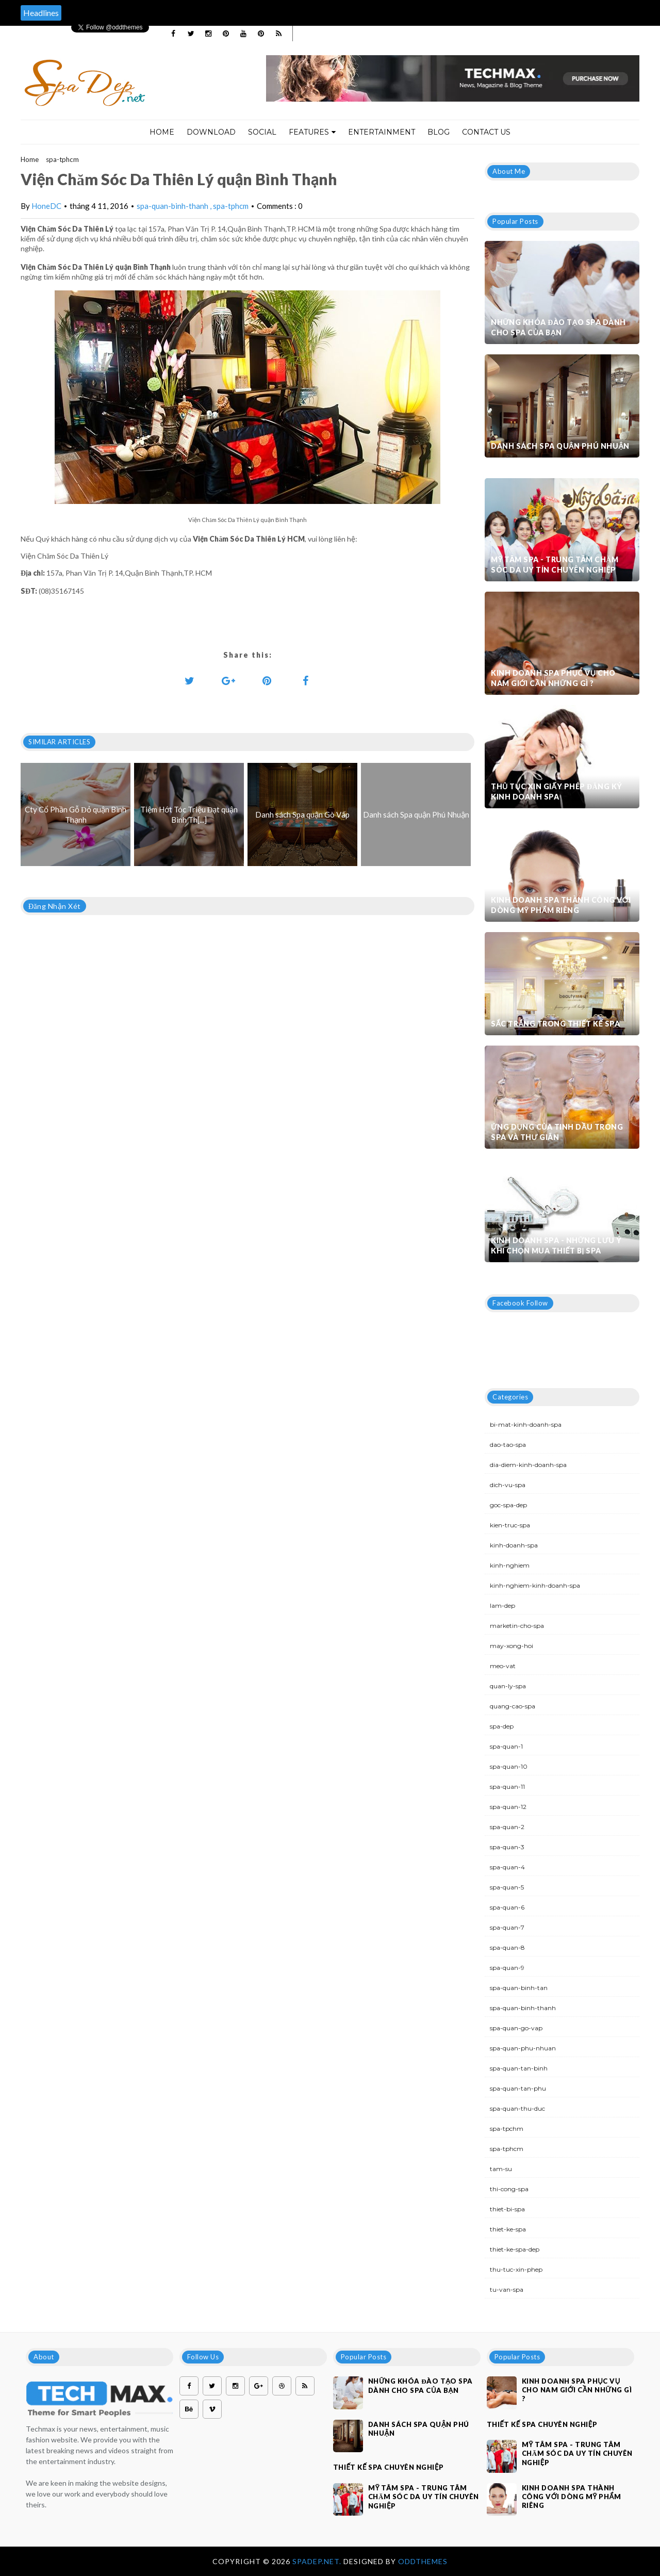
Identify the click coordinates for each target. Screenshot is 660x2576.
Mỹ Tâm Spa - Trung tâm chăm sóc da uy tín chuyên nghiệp (554, 564)
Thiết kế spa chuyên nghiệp (388, 2467)
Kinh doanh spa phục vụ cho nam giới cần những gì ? (553, 678)
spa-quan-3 (507, 1847)
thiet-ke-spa (508, 2229)
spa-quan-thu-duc (517, 2108)
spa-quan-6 (507, 1907)
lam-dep (502, 1605)
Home (162, 132)
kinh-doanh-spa (514, 1545)
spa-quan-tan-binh (519, 2068)
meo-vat (503, 1666)
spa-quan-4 (507, 1867)
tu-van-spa (506, 2289)
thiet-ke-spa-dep (514, 2249)
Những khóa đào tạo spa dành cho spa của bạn (558, 327)
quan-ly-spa (508, 1686)
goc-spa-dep (508, 1505)
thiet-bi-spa (507, 2209)
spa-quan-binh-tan (519, 1988)
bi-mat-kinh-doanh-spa (526, 1424)
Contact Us (486, 132)
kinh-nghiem (510, 1565)
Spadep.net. (317, 2561)
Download (211, 132)
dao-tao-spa (508, 1444)
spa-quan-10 (508, 1766)
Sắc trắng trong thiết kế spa (555, 1023)
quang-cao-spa (512, 1706)
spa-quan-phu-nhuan (523, 2048)
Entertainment (381, 132)
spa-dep (502, 1726)
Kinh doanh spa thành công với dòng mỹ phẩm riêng (561, 905)
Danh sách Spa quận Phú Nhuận (560, 446)
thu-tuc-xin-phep (516, 2269)
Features (312, 132)
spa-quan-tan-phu (518, 2088)
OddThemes (423, 2561)
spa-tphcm (62, 159)
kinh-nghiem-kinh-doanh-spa (535, 1585)
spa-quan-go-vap (516, 2028)
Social (262, 132)
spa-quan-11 (507, 1786)
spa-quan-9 (507, 1967)
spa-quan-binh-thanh (173, 205)
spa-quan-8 (507, 1947)
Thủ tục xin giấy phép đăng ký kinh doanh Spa (556, 791)
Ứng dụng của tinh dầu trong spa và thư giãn (557, 1132)
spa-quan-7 (507, 1927)
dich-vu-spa (507, 1485)
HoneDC (46, 205)
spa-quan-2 (507, 1827)
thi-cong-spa (509, 2189)
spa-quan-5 (507, 1887)
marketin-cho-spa (517, 1625)
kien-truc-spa (510, 1525)
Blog (438, 132)
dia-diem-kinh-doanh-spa (528, 1465)
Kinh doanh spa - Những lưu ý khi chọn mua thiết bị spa (556, 1245)
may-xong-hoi (511, 1646)
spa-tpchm (506, 2128)
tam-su (501, 2169)
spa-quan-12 (508, 1807)
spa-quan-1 (506, 1746)
